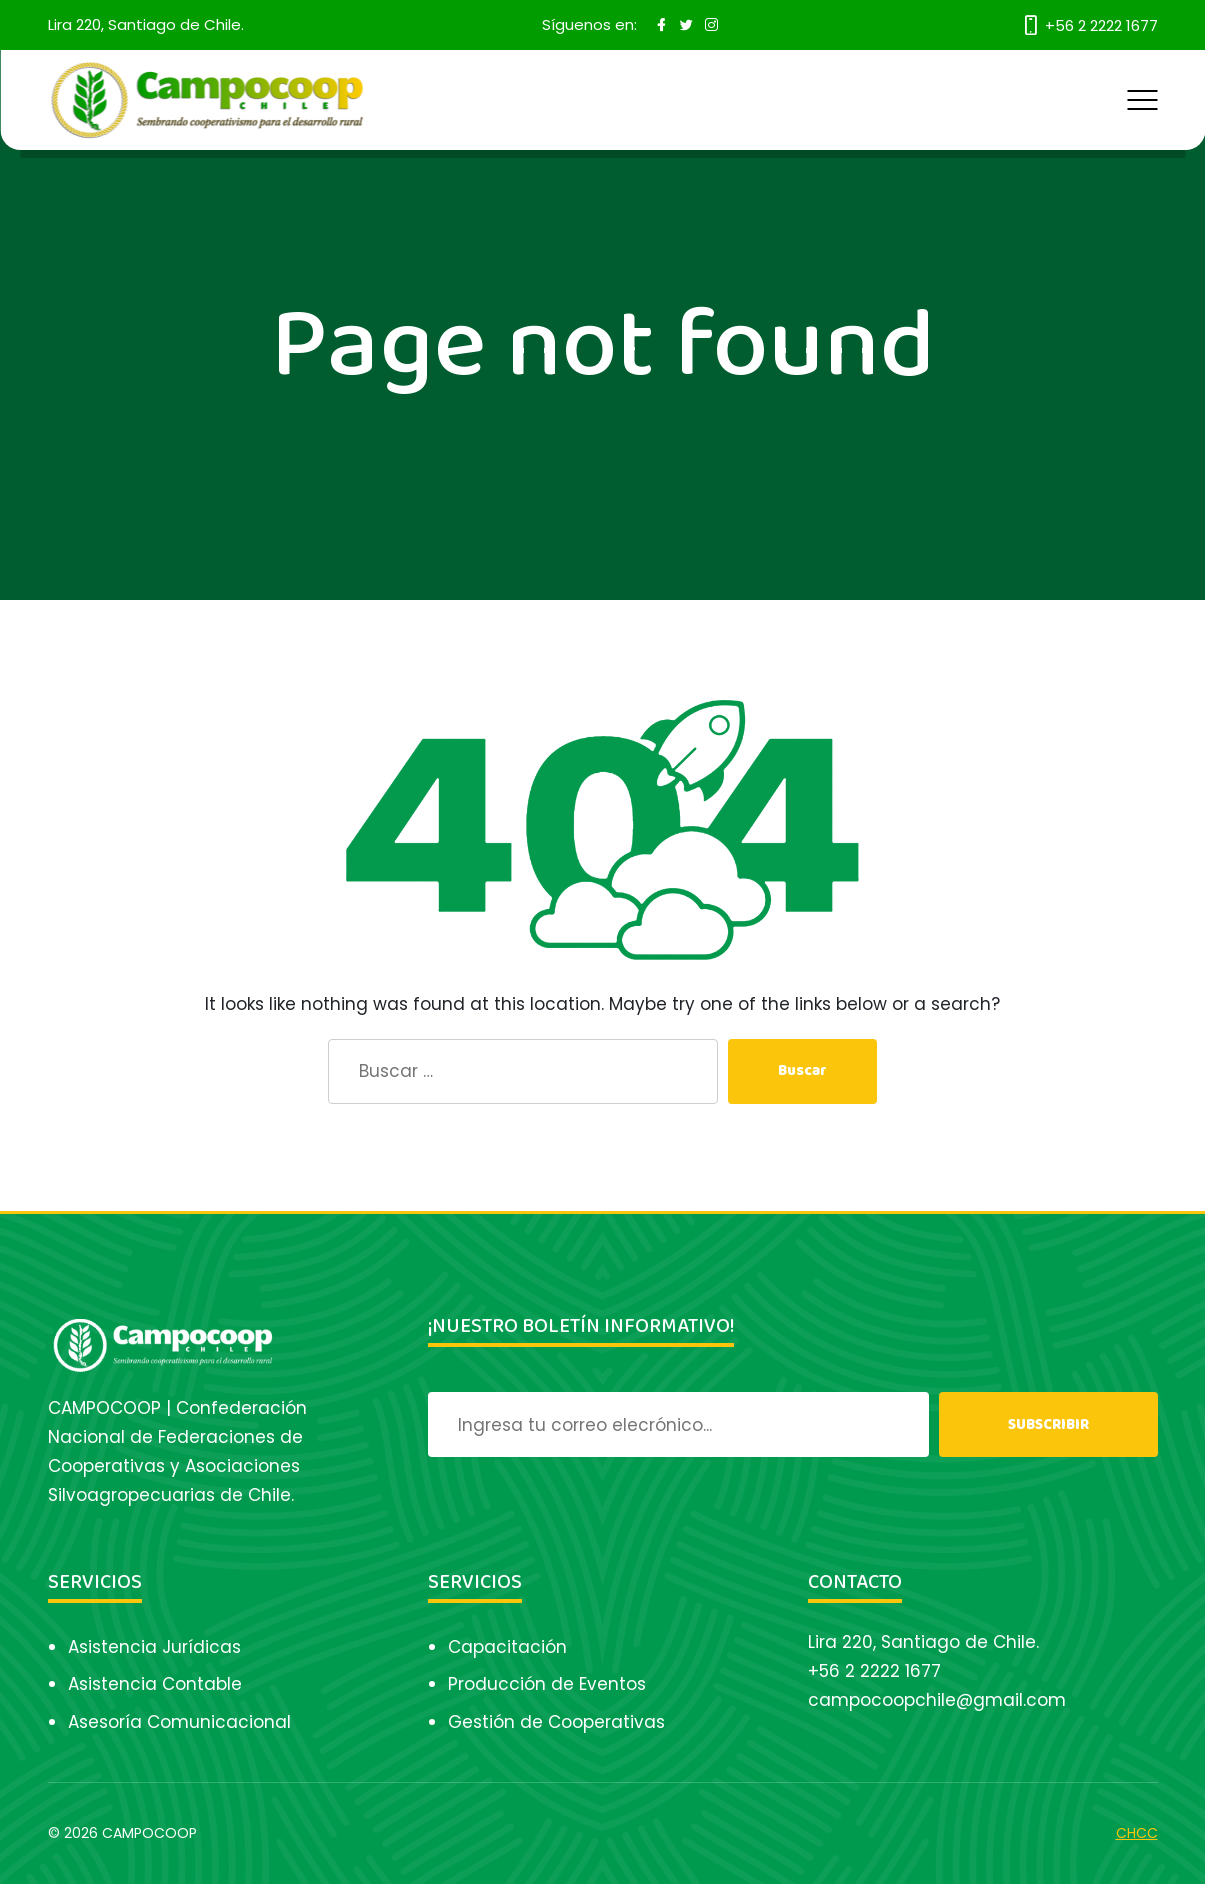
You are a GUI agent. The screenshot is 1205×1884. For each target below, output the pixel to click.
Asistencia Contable (155, 1684)
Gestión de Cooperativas (556, 1722)
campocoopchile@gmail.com (937, 1700)
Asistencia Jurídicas (154, 1647)
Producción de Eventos (547, 1684)
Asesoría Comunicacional (179, 1722)
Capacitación (507, 1647)
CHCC (1137, 1833)
